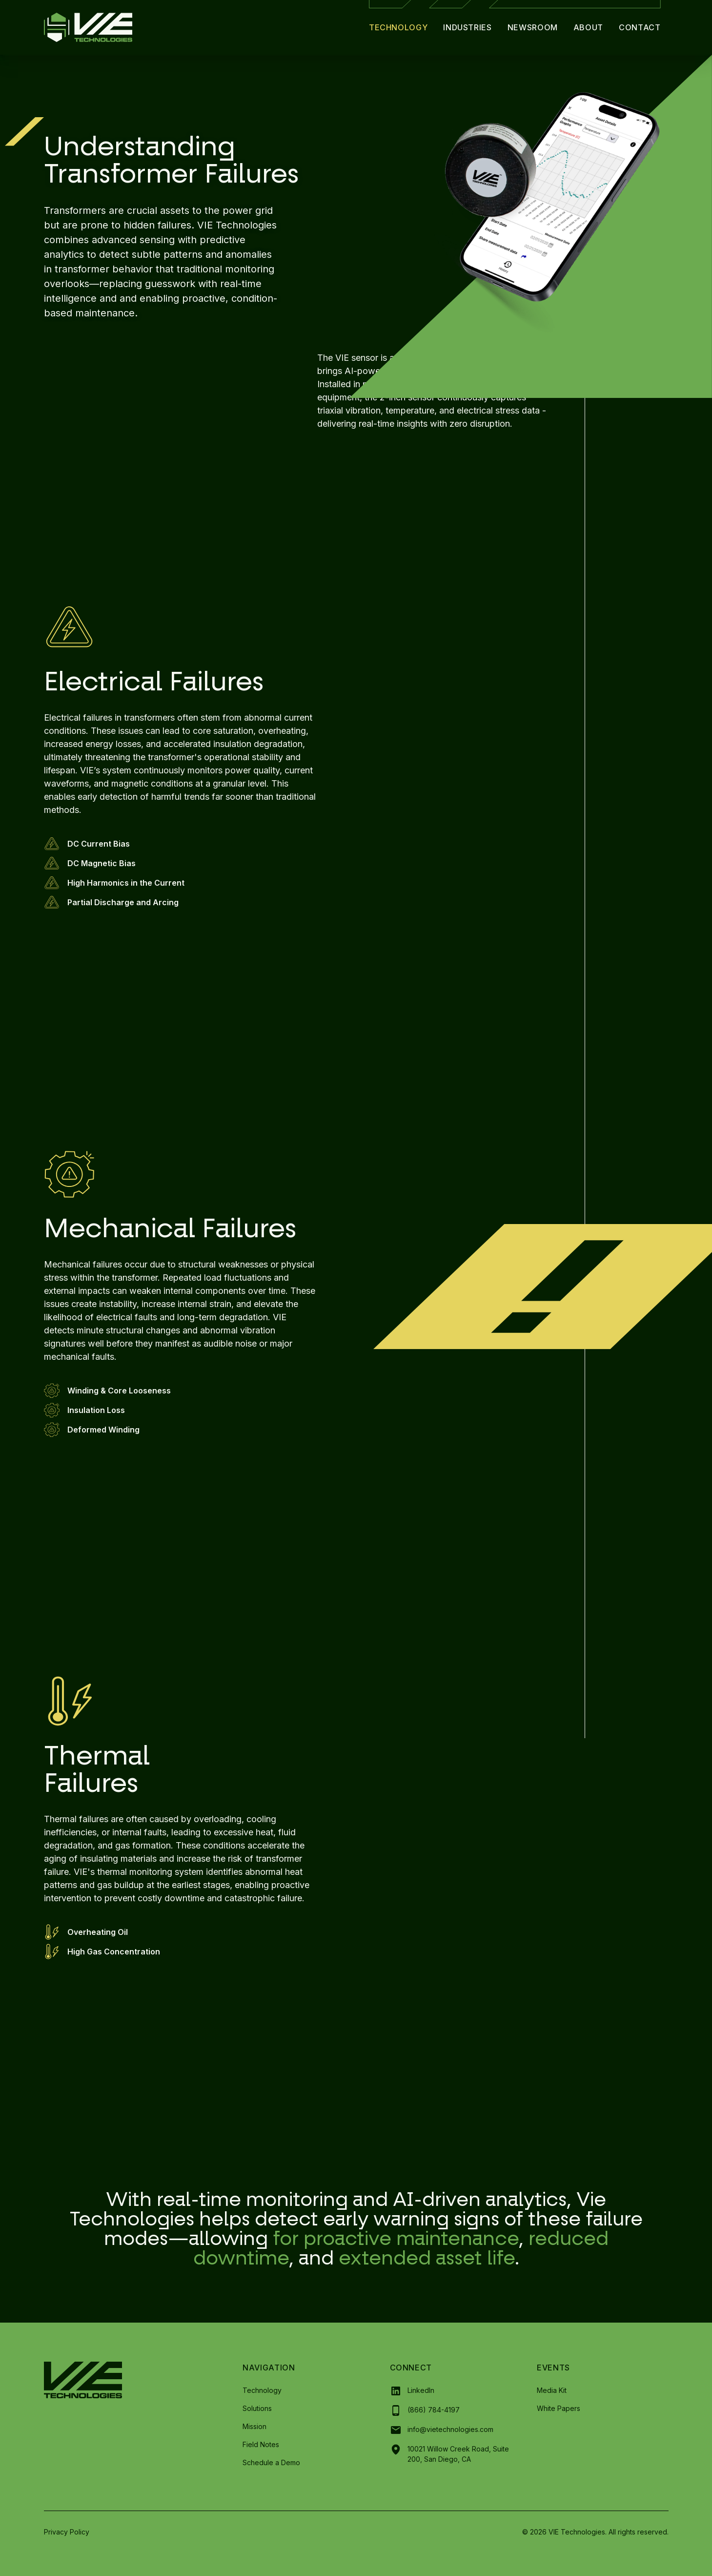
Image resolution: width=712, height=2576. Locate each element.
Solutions (257, 2408)
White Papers (558, 2408)
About (588, 27)
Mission (254, 2426)
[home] (88, 27)
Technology (398, 27)
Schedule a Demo (271, 2462)
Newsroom (533, 27)
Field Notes (261, 2444)
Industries (467, 27)
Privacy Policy (66, 2532)
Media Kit (552, 2390)
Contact (639, 27)
